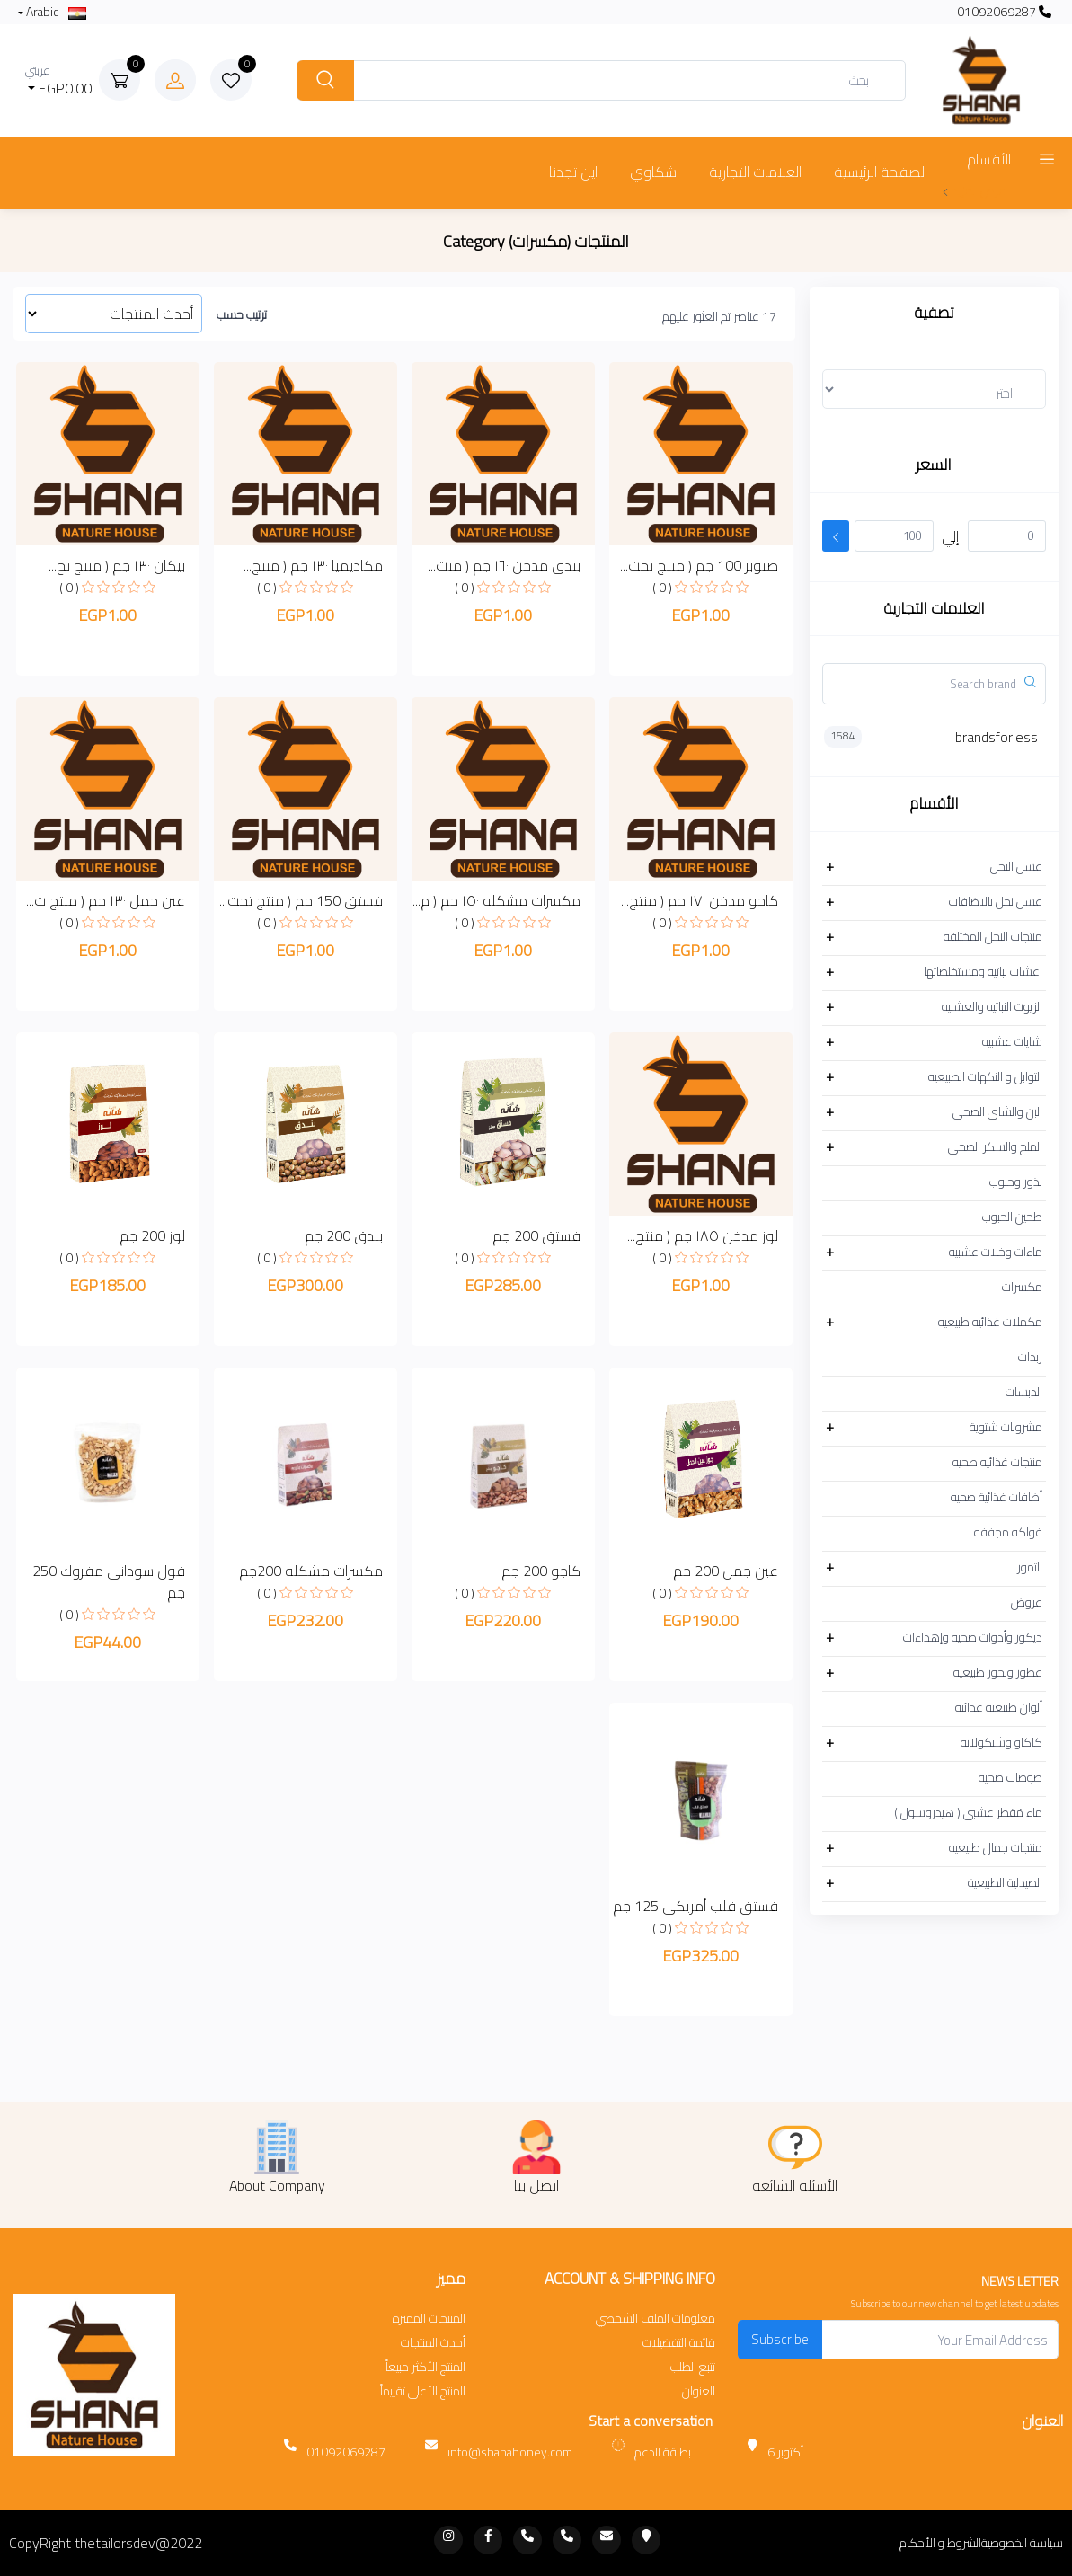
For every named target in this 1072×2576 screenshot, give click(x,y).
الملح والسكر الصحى (995, 1146)
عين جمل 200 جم (725, 1570)
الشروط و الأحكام (940, 2543)
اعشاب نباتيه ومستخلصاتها (983, 971)
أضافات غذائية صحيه (996, 1497)
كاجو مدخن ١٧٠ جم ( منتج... (699, 900)
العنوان (698, 2391)
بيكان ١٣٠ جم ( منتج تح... (117, 565)
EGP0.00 (59, 80)
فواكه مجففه (1008, 1532)
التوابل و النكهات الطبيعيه (985, 1076)
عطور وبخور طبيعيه (997, 1672)
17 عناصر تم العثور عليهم (719, 316)
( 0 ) (662, 588)
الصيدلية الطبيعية (1005, 1882)
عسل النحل (1016, 866)
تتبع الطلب (692, 2367)
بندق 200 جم (344, 1235)
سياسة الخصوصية (1022, 2543)
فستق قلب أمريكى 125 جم (695, 1905)
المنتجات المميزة (429, 2318)
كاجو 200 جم (540, 1570)
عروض (1026, 1602)
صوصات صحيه (1010, 1777)
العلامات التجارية (755, 171)
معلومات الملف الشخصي (655, 2318)
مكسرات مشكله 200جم (311, 1570)
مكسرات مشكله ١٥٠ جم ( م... (496, 900)
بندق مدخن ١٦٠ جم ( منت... (504, 565)
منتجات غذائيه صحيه (997, 1462)
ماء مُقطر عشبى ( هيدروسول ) (968, 1812)
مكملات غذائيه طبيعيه (990, 1322)
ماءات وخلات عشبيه (995, 1251)
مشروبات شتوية (1006, 1427)
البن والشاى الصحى (997, 1111)
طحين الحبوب (1012, 1216)
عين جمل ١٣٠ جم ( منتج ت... (105, 900)
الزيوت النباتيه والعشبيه (992, 1006)
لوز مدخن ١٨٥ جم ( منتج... (702, 1235)
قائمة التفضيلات (678, 2342)
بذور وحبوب (1015, 1181)
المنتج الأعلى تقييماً (422, 2391)
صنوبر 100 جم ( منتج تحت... (699, 565)
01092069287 (1004, 12)
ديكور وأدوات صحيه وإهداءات (972, 1637)
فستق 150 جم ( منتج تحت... (301, 900)
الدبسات (1024, 1392)
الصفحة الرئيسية (880, 171)
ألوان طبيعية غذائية (998, 1707)
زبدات (1030, 1357)
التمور (1029, 1567)
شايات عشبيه (1012, 1041)
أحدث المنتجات (433, 2342)
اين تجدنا (573, 171)
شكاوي (653, 171)
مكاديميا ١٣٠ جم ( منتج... (313, 565)
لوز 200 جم (152, 1235)
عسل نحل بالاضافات (995, 901)
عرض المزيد (974, 190)
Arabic (54, 12)
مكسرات (1022, 1287)
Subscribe (780, 2339)
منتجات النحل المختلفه (993, 936)
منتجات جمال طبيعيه (995, 1847)
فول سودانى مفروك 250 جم (108, 1581)
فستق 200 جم (536, 1235)
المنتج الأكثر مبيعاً (425, 2367)
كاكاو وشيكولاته (1001, 1742)
